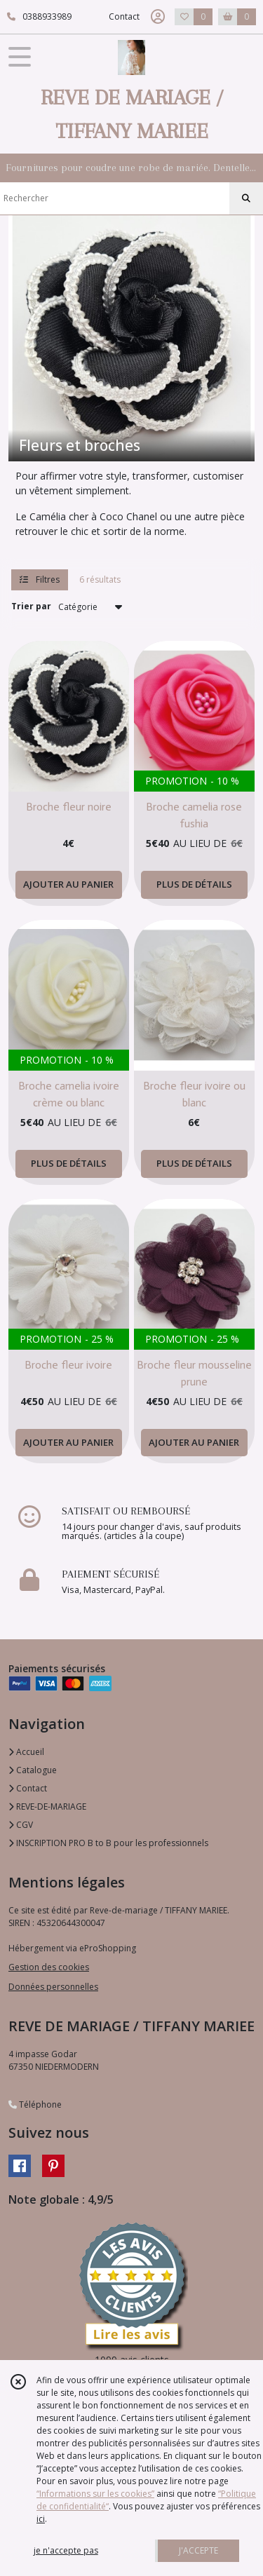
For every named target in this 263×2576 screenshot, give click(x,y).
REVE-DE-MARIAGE (47, 1806)
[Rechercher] (246, 198)
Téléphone (35, 2104)
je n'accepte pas (66, 2550)
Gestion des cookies (48, 1967)
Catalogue (32, 1770)
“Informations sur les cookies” (95, 2494)
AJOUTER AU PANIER (68, 884)
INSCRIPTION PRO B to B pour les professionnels (108, 1843)
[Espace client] (158, 17)
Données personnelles (53, 1987)
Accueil (26, 1752)
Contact (124, 16)
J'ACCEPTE (198, 2550)
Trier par (31, 606)
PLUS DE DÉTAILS (194, 884)
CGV (20, 1825)
